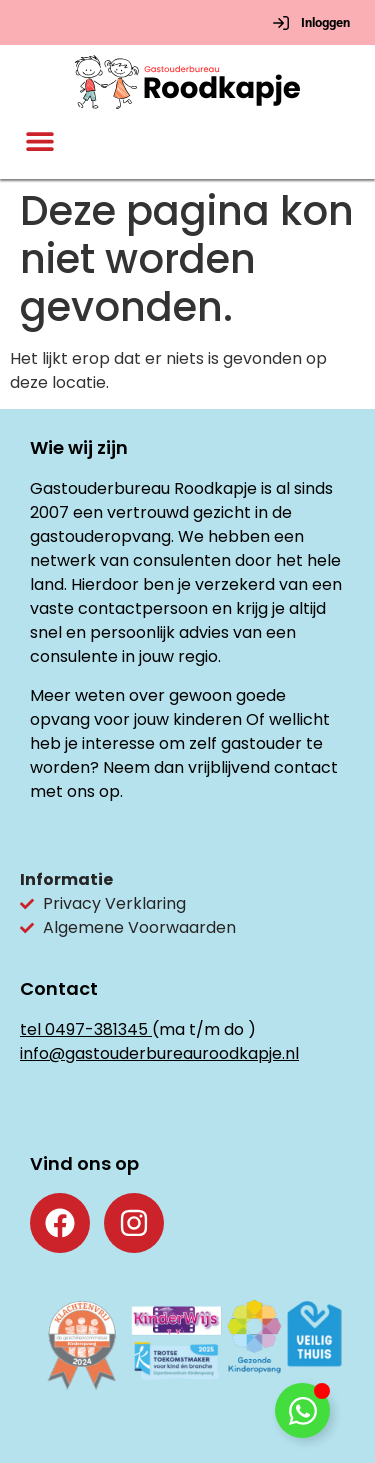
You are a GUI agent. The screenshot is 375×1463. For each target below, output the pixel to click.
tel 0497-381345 (84, 1029)
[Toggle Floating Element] (302, 1410)
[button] (40, 141)
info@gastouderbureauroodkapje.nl (159, 1053)
